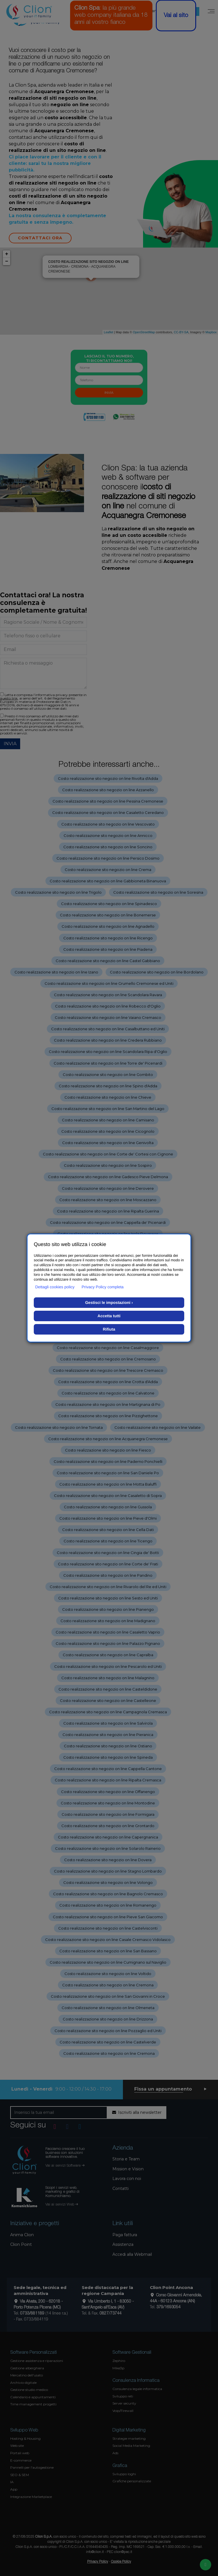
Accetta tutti (109, 1316)
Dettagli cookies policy (55, 1287)
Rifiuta (109, 1329)
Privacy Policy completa (103, 1287)
